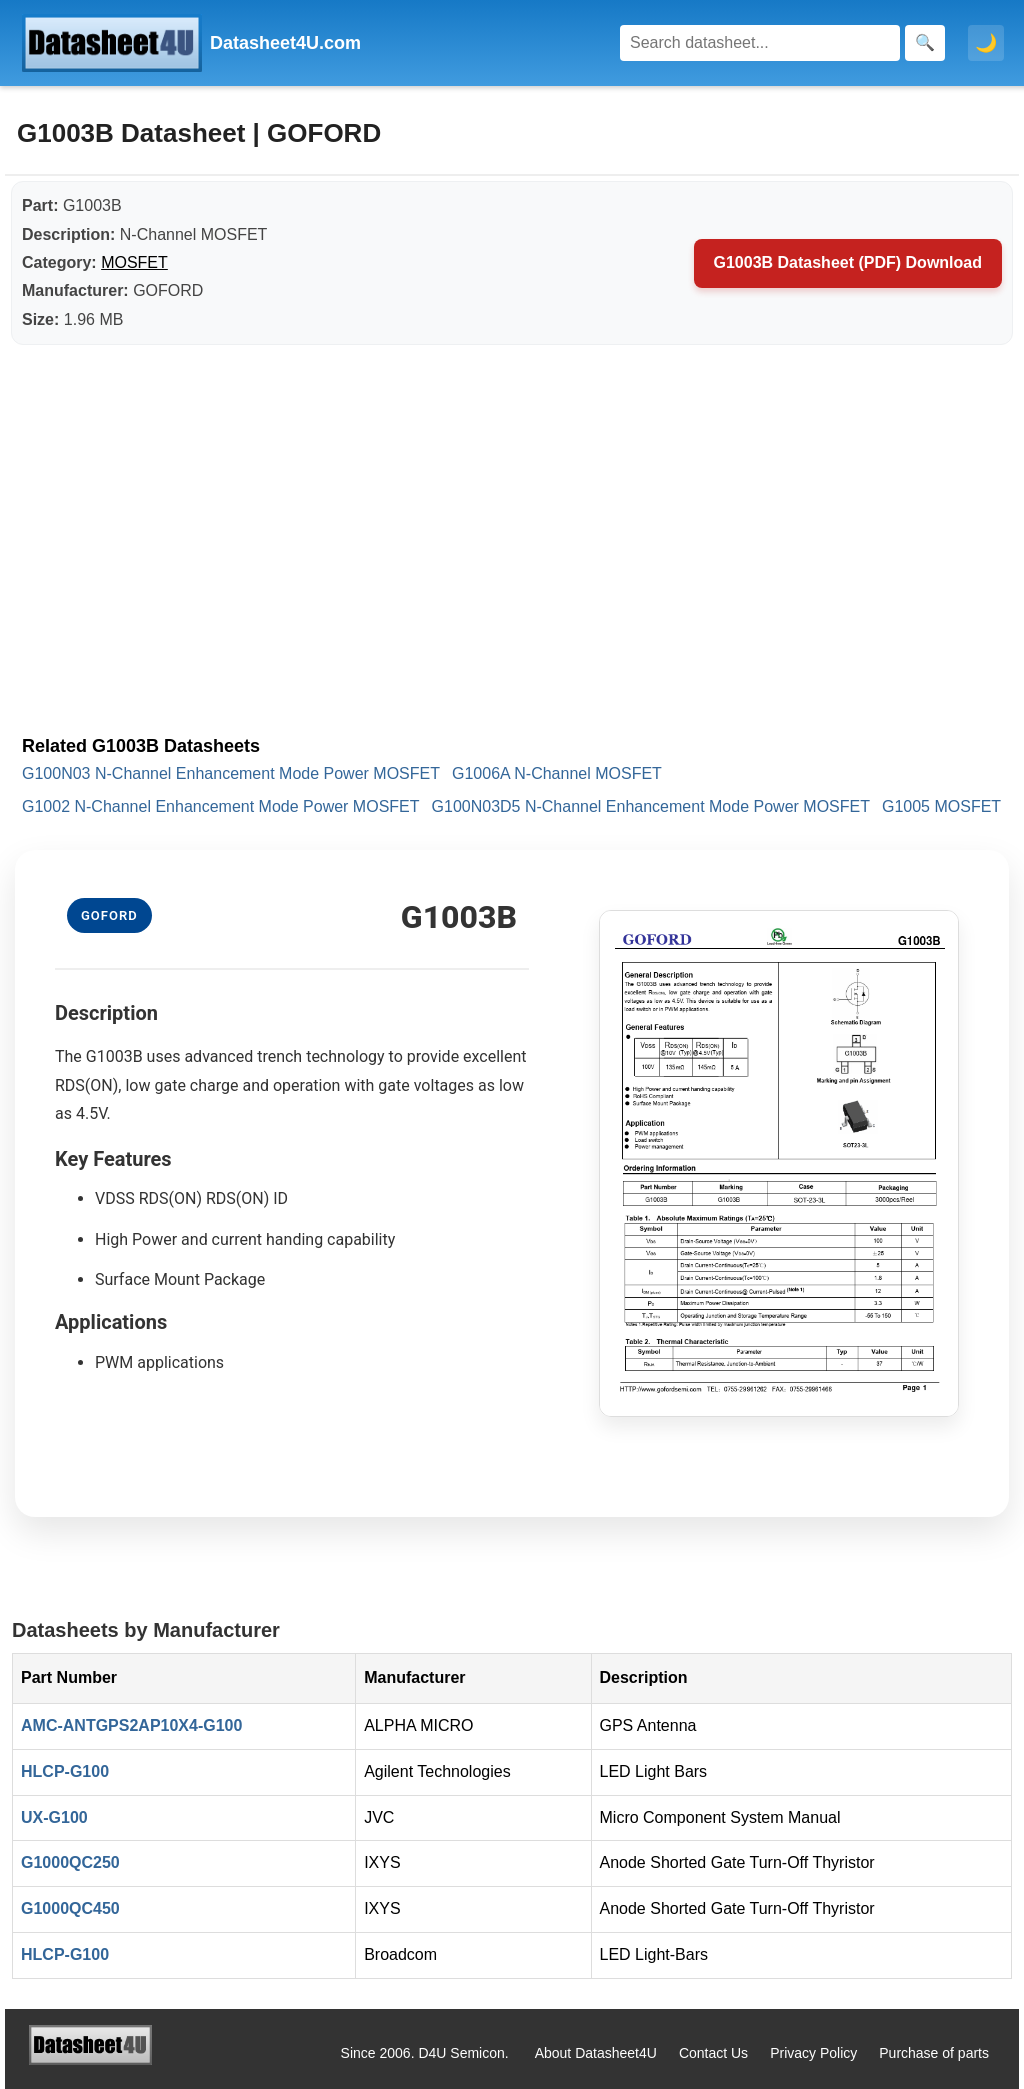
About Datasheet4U (596, 2053)
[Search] (760, 43)
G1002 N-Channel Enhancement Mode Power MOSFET (221, 806)
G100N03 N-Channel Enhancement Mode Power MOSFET (231, 773)
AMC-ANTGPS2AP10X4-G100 (131, 1725)
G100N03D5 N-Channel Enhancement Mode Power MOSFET (651, 806)
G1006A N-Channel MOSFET (557, 773)
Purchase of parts (934, 2053)
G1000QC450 (70, 1908)
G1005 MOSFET (941, 806)
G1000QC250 (70, 1862)
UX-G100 (54, 1817)
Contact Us (713, 2053)
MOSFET (134, 262)
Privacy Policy (813, 2053)
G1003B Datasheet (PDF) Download (848, 262)
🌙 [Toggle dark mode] (986, 43)
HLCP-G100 (65, 1771)
